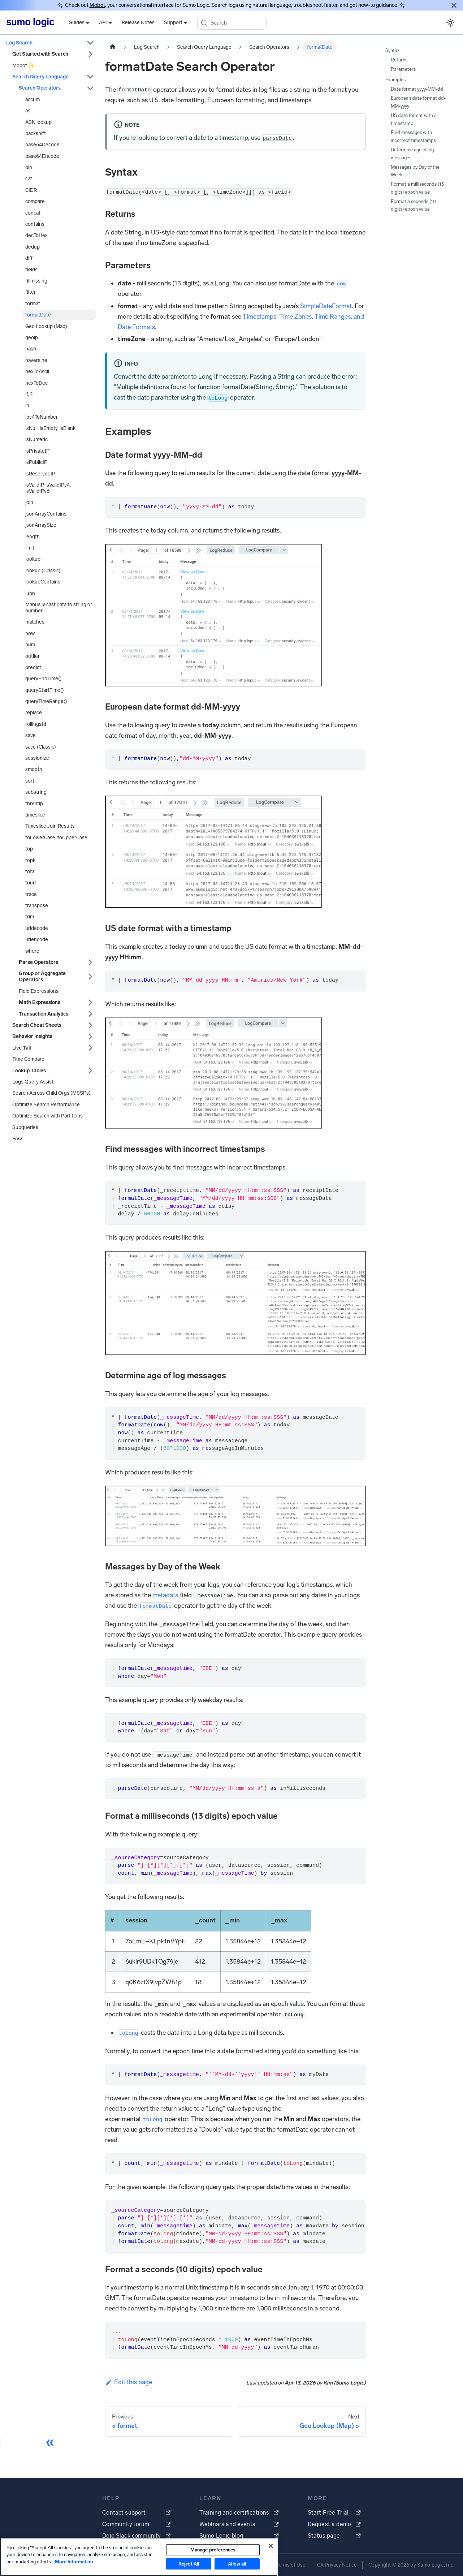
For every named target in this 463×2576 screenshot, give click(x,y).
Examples (395, 79)
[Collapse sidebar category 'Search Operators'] (90, 88)
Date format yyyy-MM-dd (417, 89)
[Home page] (112, 47)
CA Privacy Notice (336, 2565)
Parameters (403, 69)
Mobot (97, 5)
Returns (399, 60)
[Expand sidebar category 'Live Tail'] (90, 1048)
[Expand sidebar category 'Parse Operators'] (90, 962)
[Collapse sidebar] (49, 2442)
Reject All (188, 2564)
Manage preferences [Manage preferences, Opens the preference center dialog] (212, 2550)
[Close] (454, 5)
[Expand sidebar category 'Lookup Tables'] (90, 1071)
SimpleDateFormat (326, 306)
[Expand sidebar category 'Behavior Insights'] (90, 1036)
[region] (139, 2557)
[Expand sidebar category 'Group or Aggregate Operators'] (90, 977)
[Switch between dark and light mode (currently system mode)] (450, 22)
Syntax (392, 50)
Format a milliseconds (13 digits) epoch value (417, 188)
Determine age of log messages (412, 153)
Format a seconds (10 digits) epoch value (413, 205)
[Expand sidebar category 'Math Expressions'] (90, 1002)
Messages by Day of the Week (415, 171)
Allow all (237, 2564)
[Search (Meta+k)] (232, 23)
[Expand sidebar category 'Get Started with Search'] (90, 54)
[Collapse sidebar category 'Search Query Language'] (90, 77)
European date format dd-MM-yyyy (418, 102)
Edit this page (128, 2382)
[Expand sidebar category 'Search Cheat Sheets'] (90, 1025)
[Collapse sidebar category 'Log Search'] (90, 43)
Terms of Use (291, 2565)
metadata (165, 1595)
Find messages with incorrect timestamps (413, 136)
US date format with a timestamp (414, 119)
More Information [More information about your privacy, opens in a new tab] (74, 2561)
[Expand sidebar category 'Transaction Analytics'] (90, 1014)
